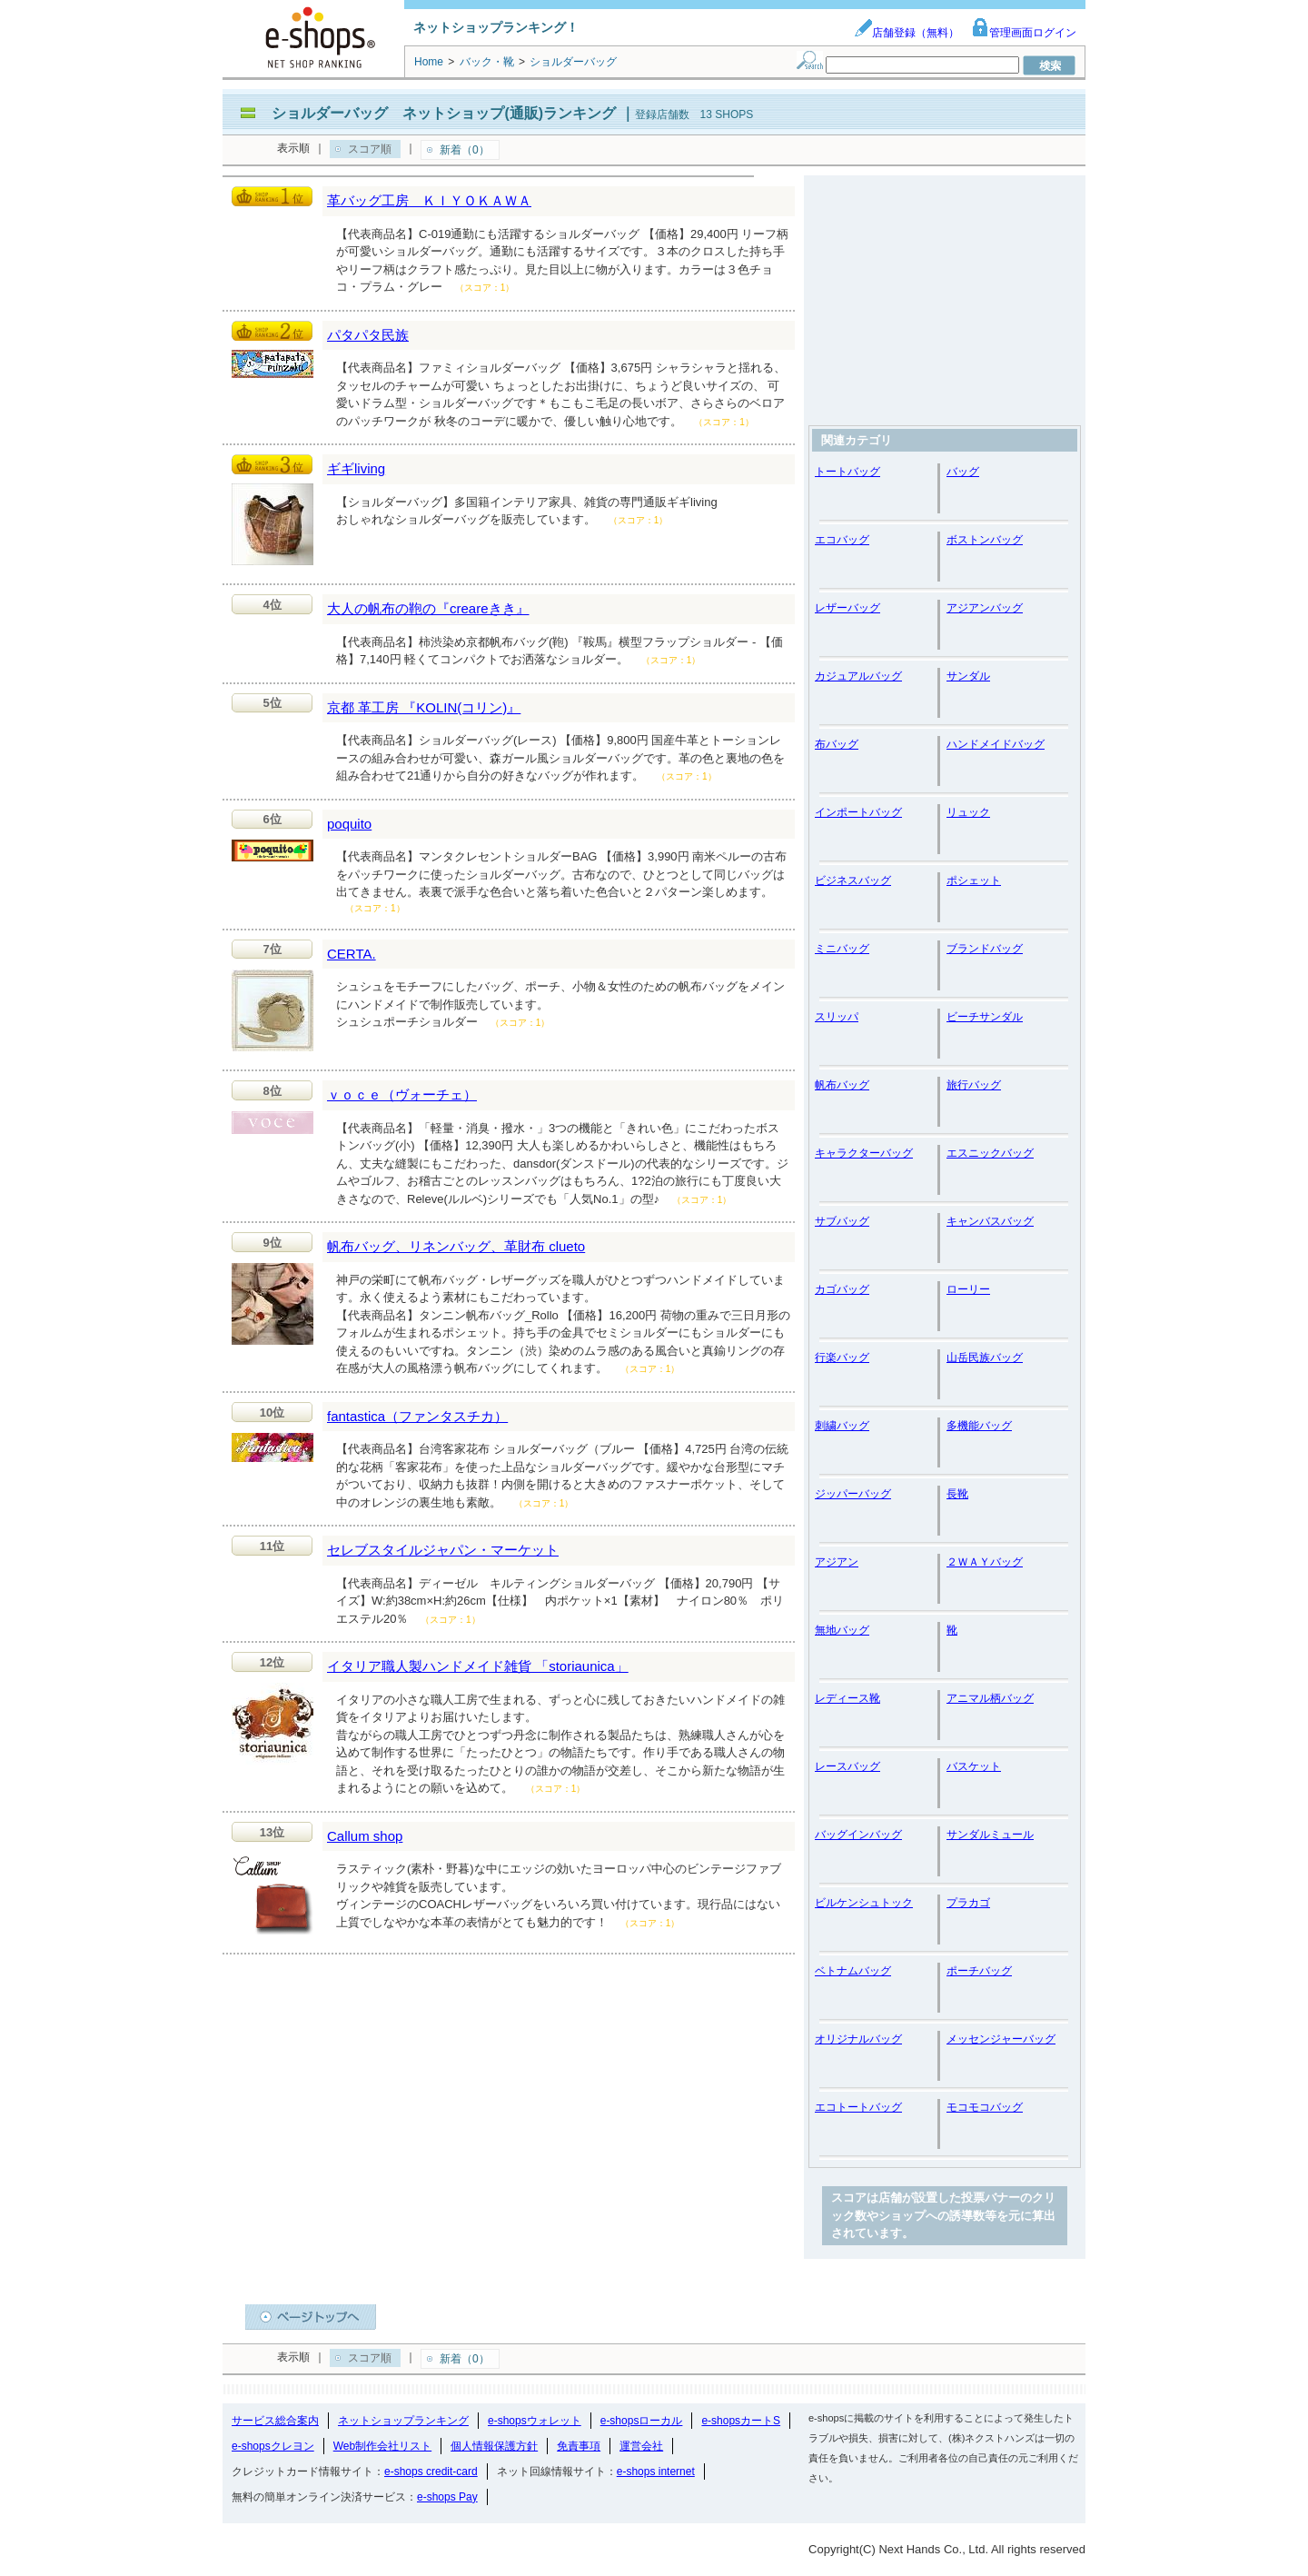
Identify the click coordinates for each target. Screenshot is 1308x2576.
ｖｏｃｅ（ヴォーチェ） (402, 1094)
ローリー (968, 1289)
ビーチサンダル (984, 1016)
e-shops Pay (447, 2497)
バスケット (973, 1766)
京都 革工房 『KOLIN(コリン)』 (423, 707)
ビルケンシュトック (864, 1902)
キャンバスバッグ (990, 1221)
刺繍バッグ (842, 1425)
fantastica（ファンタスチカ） (417, 1416)
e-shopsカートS (740, 2420)
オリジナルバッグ (858, 2039)
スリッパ (836, 1016)
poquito (349, 823)
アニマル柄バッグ (990, 1698)
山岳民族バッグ (984, 1357)
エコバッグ (842, 539)
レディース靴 (847, 1698)
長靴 (957, 1493)
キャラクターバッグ (864, 1153)
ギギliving (356, 468)
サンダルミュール (990, 1834)
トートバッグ (847, 471)
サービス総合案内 (275, 2420)
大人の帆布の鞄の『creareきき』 (428, 608)
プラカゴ (968, 1902)
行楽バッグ (842, 1357)
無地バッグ (842, 1630)
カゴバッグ (842, 1289)
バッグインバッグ (858, 1834)
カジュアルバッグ (858, 676)
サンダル (968, 676)
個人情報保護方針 (494, 2446)
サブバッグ (842, 1221)
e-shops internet (656, 2471)
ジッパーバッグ (853, 1493)
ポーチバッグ (979, 1970)
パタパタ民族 (368, 335)
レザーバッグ (847, 608)
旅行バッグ (973, 1085)
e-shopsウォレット (534, 2420)
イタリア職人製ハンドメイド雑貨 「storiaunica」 (478, 1666)
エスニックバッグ (990, 1153)
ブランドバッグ (984, 948)
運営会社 (641, 2446)
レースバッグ (847, 1766)
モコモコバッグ (984, 2107)
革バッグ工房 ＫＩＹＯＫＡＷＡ (429, 200)
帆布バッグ (842, 1085)
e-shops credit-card (431, 2471)
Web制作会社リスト (382, 2446)
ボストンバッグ (984, 539)
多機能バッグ (979, 1425)
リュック (968, 812)
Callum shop (364, 1836)
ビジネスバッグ (853, 880)
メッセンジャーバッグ (1000, 2039)
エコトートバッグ (858, 2107)
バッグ (962, 471)
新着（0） (465, 150)
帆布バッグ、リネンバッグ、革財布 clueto (456, 1246)
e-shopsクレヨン (273, 2446)
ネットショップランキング (403, 2420)
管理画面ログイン (1023, 32)
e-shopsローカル (641, 2420)
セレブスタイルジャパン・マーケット (443, 1549)
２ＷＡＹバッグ (984, 1562)
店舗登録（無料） (906, 32)
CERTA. (351, 953)
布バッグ (836, 744)
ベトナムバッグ (853, 1970)
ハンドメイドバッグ (995, 744)
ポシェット (973, 880)
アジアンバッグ (984, 608)
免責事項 (578, 2446)
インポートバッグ (858, 812)
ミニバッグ (842, 948)
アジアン (836, 1562)
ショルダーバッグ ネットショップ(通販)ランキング (444, 113)
